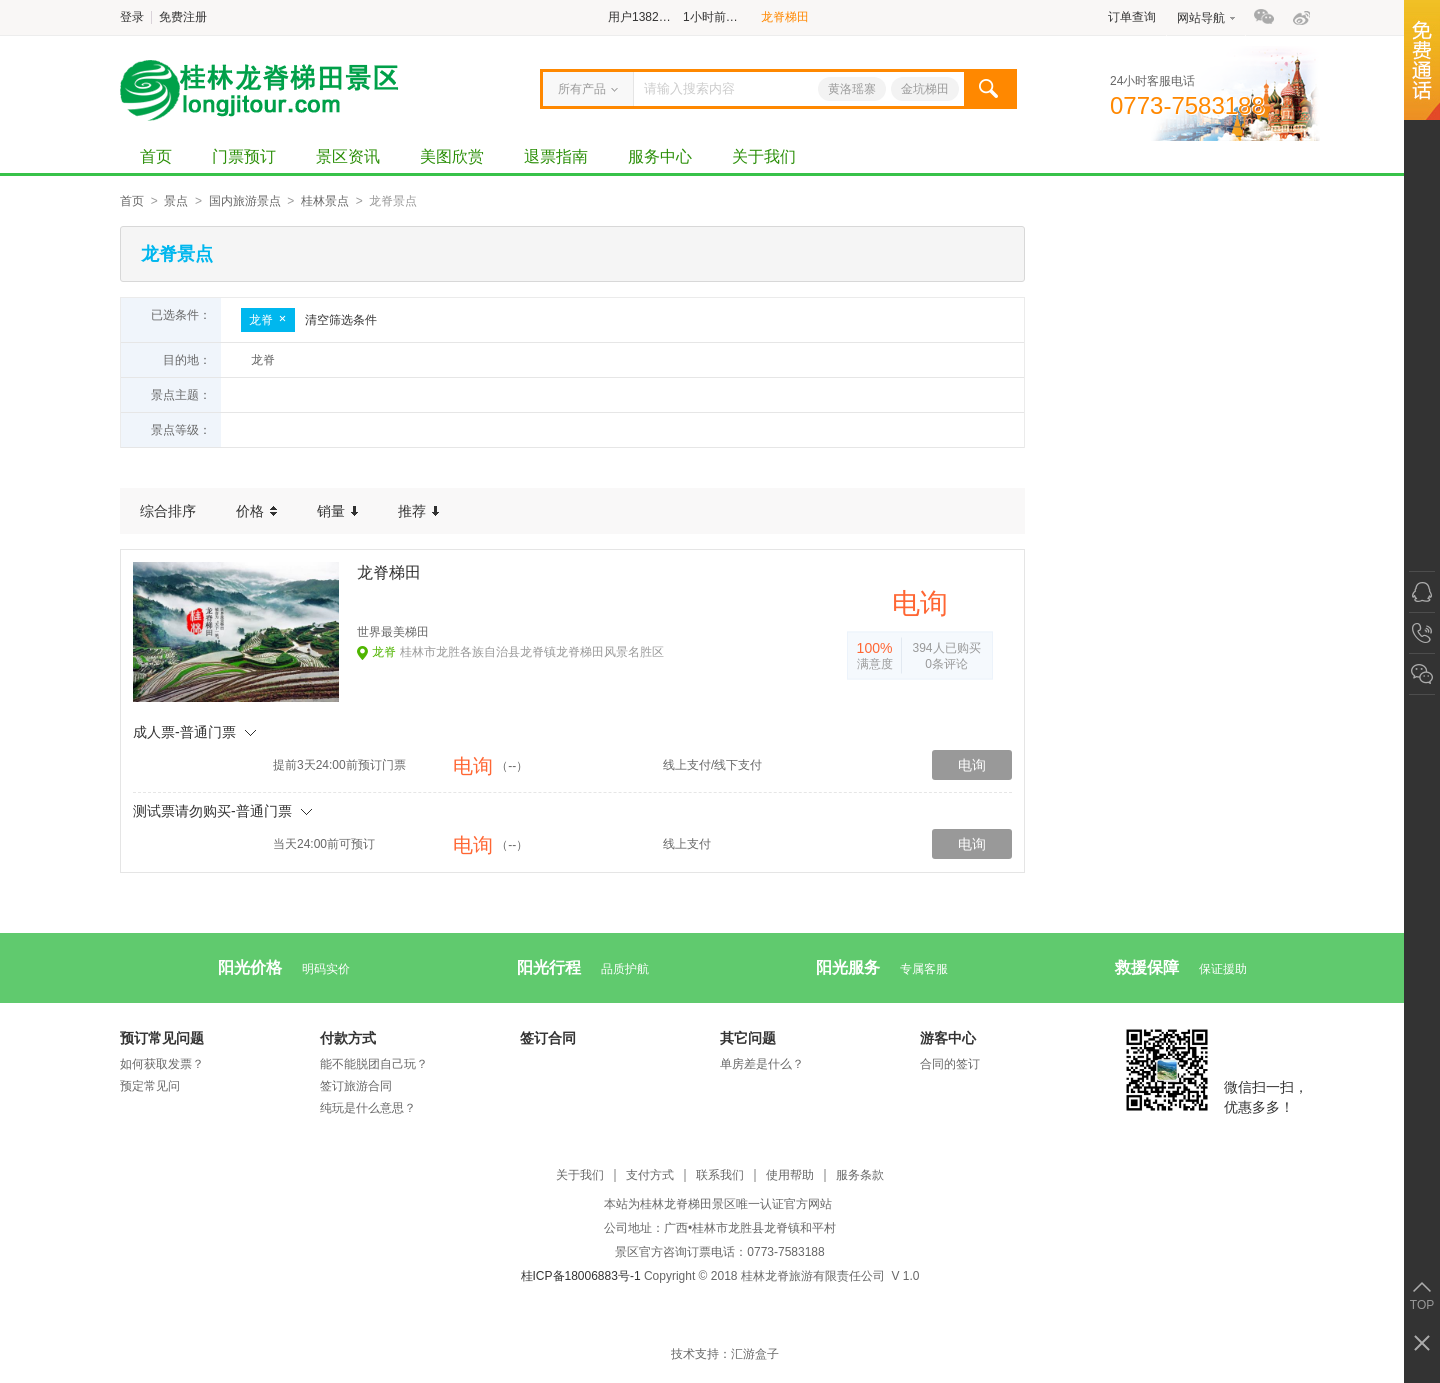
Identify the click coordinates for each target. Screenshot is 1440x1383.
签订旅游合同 (356, 1086)
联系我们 (720, 1175)
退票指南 (556, 156)
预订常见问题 (162, 1038)
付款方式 (348, 1038)
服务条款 (860, 1175)
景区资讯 (348, 156)
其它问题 (748, 1038)
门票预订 (244, 156)
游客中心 (948, 1038)
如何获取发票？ (162, 1064)
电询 (972, 765)
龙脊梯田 (785, 17)
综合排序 (168, 511)
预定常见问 (150, 1086)
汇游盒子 (755, 1354)
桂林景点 (325, 201)
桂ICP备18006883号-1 (581, 1276)
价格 (256, 511)
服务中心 (660, 156)
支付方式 (650, 1175)
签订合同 (548, 1038)
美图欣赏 (452, 156)
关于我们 (764, 156)
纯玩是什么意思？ (368, 1108)
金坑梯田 (925, 89)
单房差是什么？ (762, 1064)
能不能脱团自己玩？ (374, 1064)
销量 (337, 511)
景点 (176, 201)
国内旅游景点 (245, 201)
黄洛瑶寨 (852, 89)
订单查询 (1132, 17)
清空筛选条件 (341, 320)
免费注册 (183, 17)
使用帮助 (790, 1175)
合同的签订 (950, 1064)
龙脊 (268, 320)
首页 (156, 156)
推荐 (418, 511)
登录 (132, 17)
